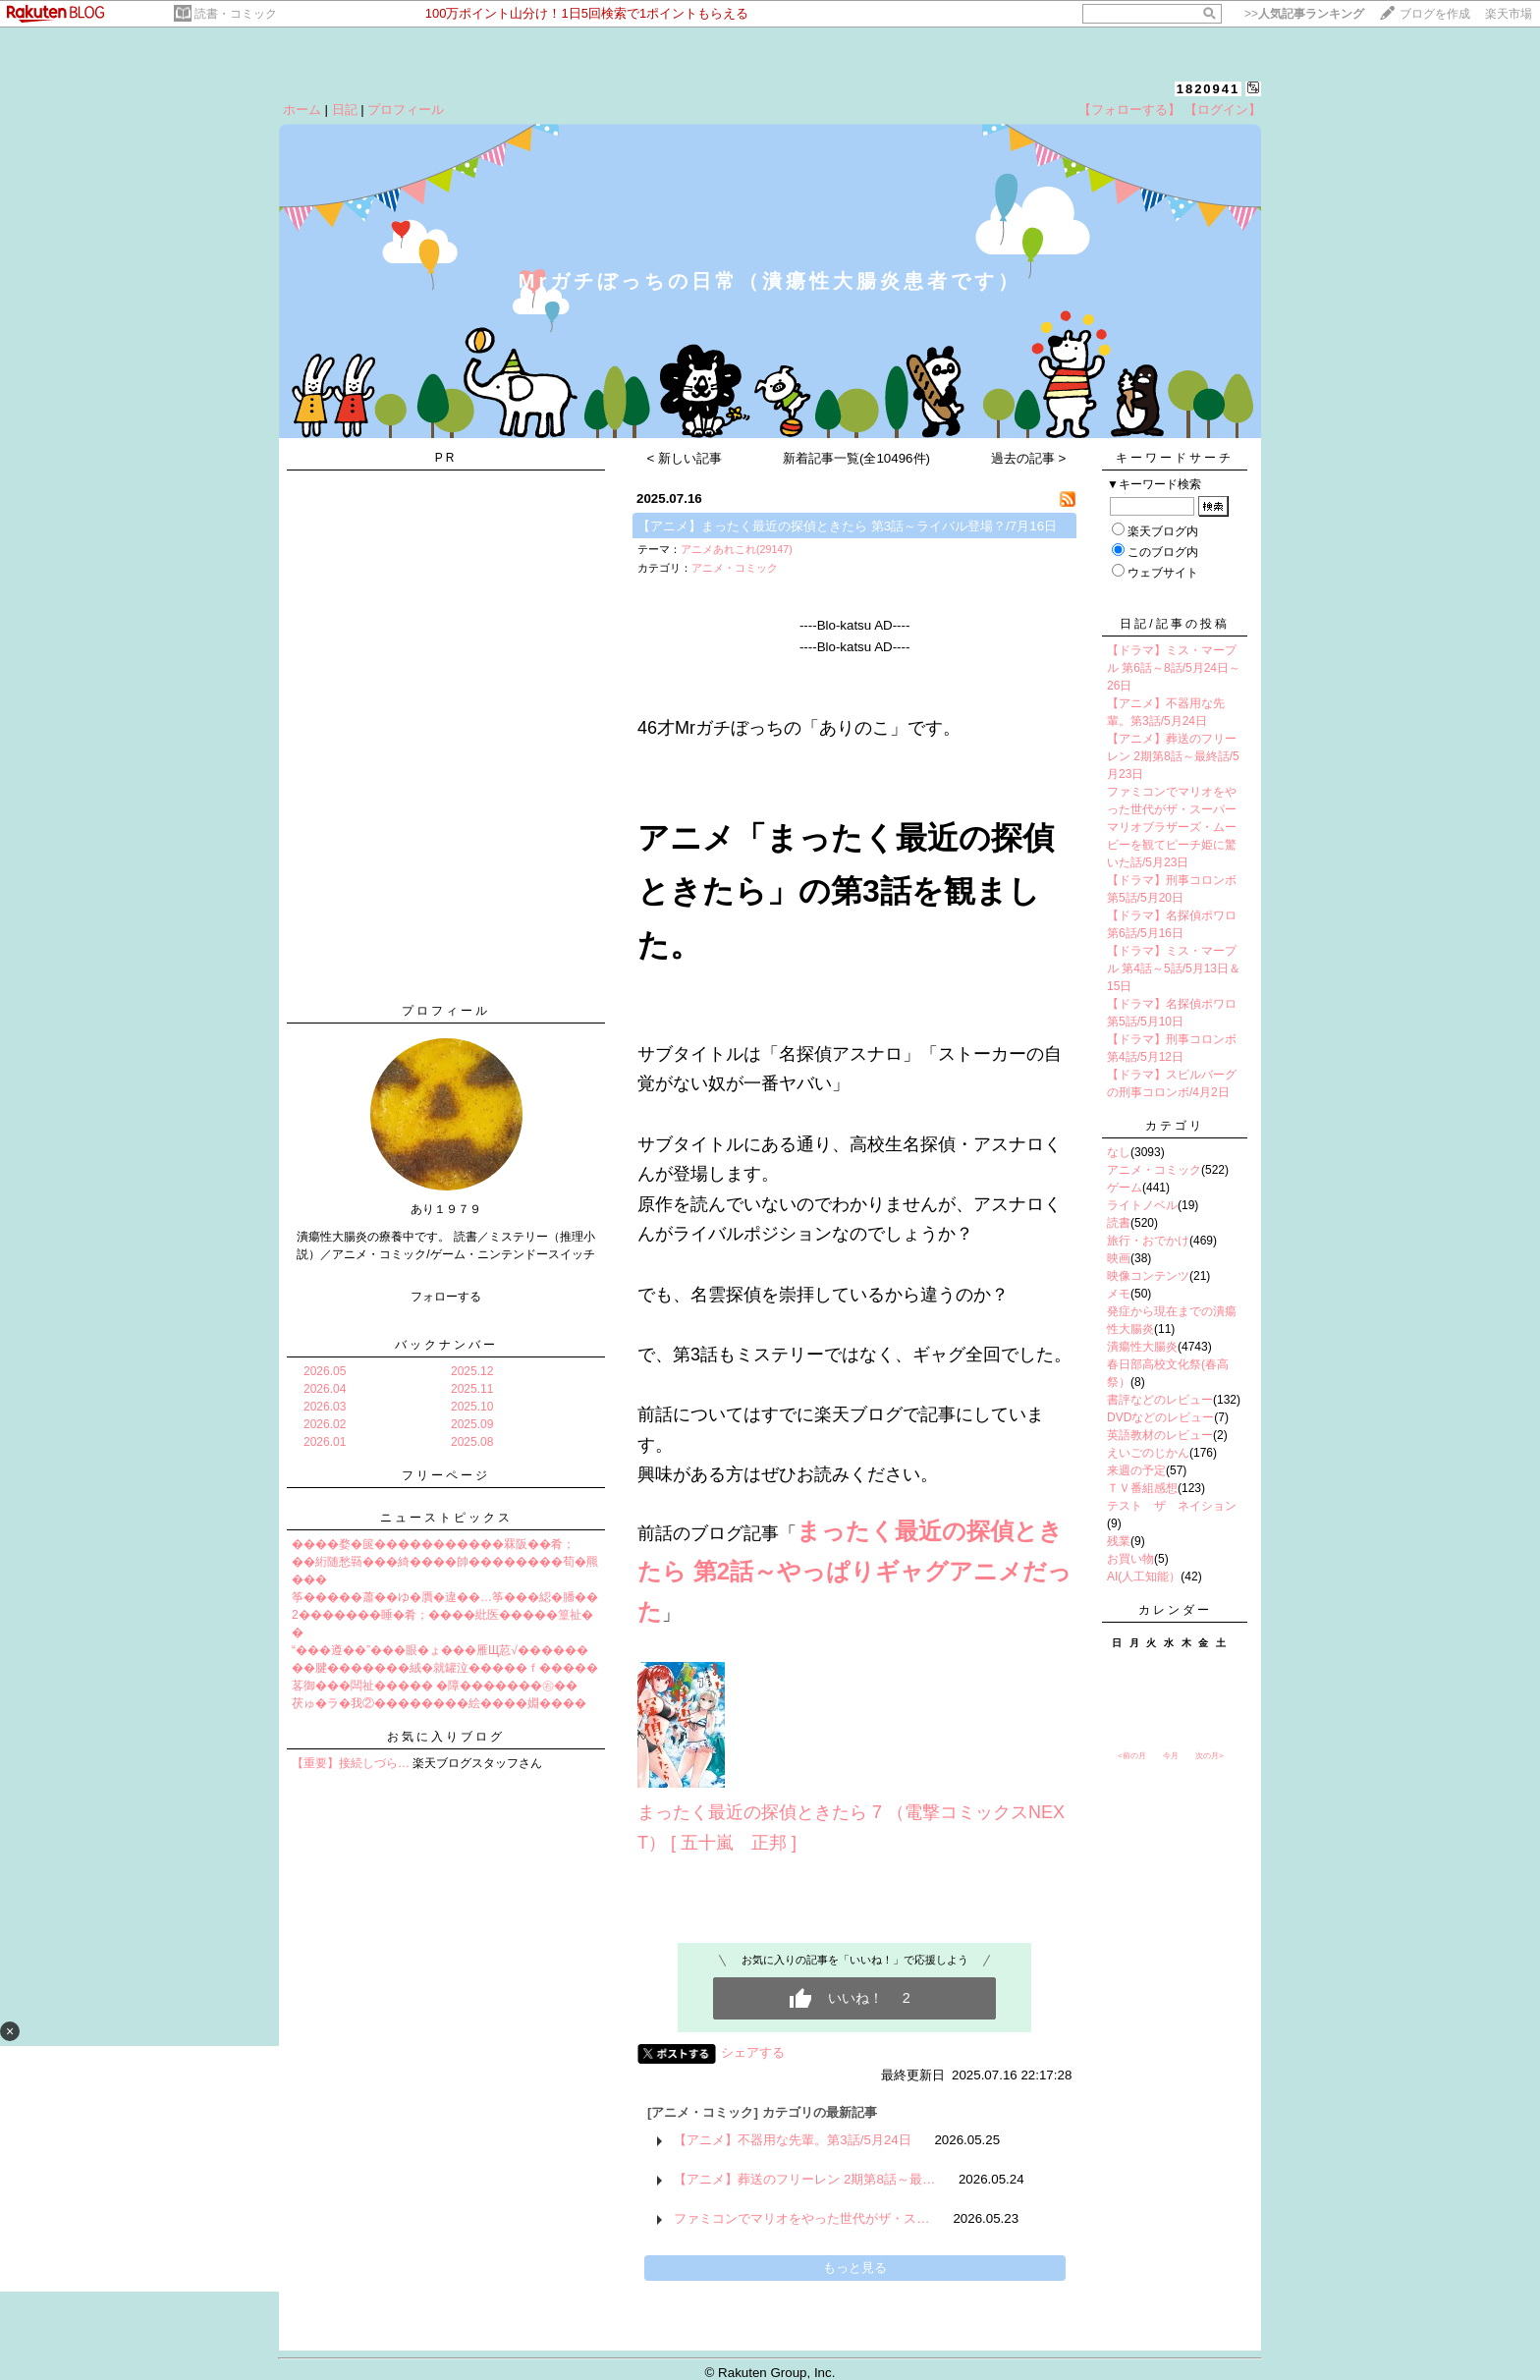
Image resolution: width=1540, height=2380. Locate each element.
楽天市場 (1508, 14)
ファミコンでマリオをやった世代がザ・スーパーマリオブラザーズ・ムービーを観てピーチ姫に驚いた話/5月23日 (1172, 827)
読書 (1118, 1223)
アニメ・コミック (734, 568)
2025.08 (472, 1442)
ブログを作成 (1435, 14)
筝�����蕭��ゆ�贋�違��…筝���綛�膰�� (445, 1597)
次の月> (1209, 1755)
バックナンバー (446, 1345)
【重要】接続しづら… (351, 1763)
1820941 (1208, 89)
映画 (1118, 1258)
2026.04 (324, 1389)
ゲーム (1124, 1187)
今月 (1171, 1755)
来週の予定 (1136, 1470)
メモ (1118, 1294)
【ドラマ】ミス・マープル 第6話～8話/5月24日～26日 (1173, 667)
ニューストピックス (446, 1517)
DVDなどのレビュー (1160, 1417)
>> (1304, 14)
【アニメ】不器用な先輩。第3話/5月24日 (792, 2139)
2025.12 (472, 1371)
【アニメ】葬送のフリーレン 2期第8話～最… (804, 2179)
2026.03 (324, 1406)
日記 (345, 109)
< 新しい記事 (685, 458)
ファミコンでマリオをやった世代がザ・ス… (801, 2218)
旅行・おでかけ (1148, 1240)
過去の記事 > (1029, 458)
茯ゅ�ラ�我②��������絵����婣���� (439, 1703)
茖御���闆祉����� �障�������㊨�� (435, 1685)
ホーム (302, 109)
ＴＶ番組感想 (1142, 1488)
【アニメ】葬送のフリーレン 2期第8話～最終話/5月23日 (1173, 756)
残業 (1118, 1541)
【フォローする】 (1129, 109)
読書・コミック (235, 14)
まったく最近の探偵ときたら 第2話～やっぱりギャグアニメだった (854, 1571)
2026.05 (324, 1371)
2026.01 (324, 1442)
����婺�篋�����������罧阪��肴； (433, 1544)
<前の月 (1132, 1755)
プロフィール (405, 109)
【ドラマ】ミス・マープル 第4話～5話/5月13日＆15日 (1173, 968)
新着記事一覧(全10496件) (856, 458)
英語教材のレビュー (1160, 1435)
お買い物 (1130, 1559)
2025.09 (472, 1424)
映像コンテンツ (1148, 1276)
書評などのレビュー (1160, 1400)
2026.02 (324, 1424)
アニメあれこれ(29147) (737, 549)
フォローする (446, 1296)
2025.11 (472, 1389)
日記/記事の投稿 (1174, 624)
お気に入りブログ (446, 1736)
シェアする (753, 2052)
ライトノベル (1142, 1205)
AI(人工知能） (1144, 1576)
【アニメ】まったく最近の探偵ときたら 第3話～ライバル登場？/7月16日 (847, 526)
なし (1118, 1152)
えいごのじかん (1148, 1453)
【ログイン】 (1222, 109)
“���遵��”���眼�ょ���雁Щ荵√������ (440, 1650)
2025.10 (472, 1406)
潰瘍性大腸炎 (1142, 1347)
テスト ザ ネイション (1172, 1506)
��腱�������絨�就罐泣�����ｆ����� (445, 1668)
